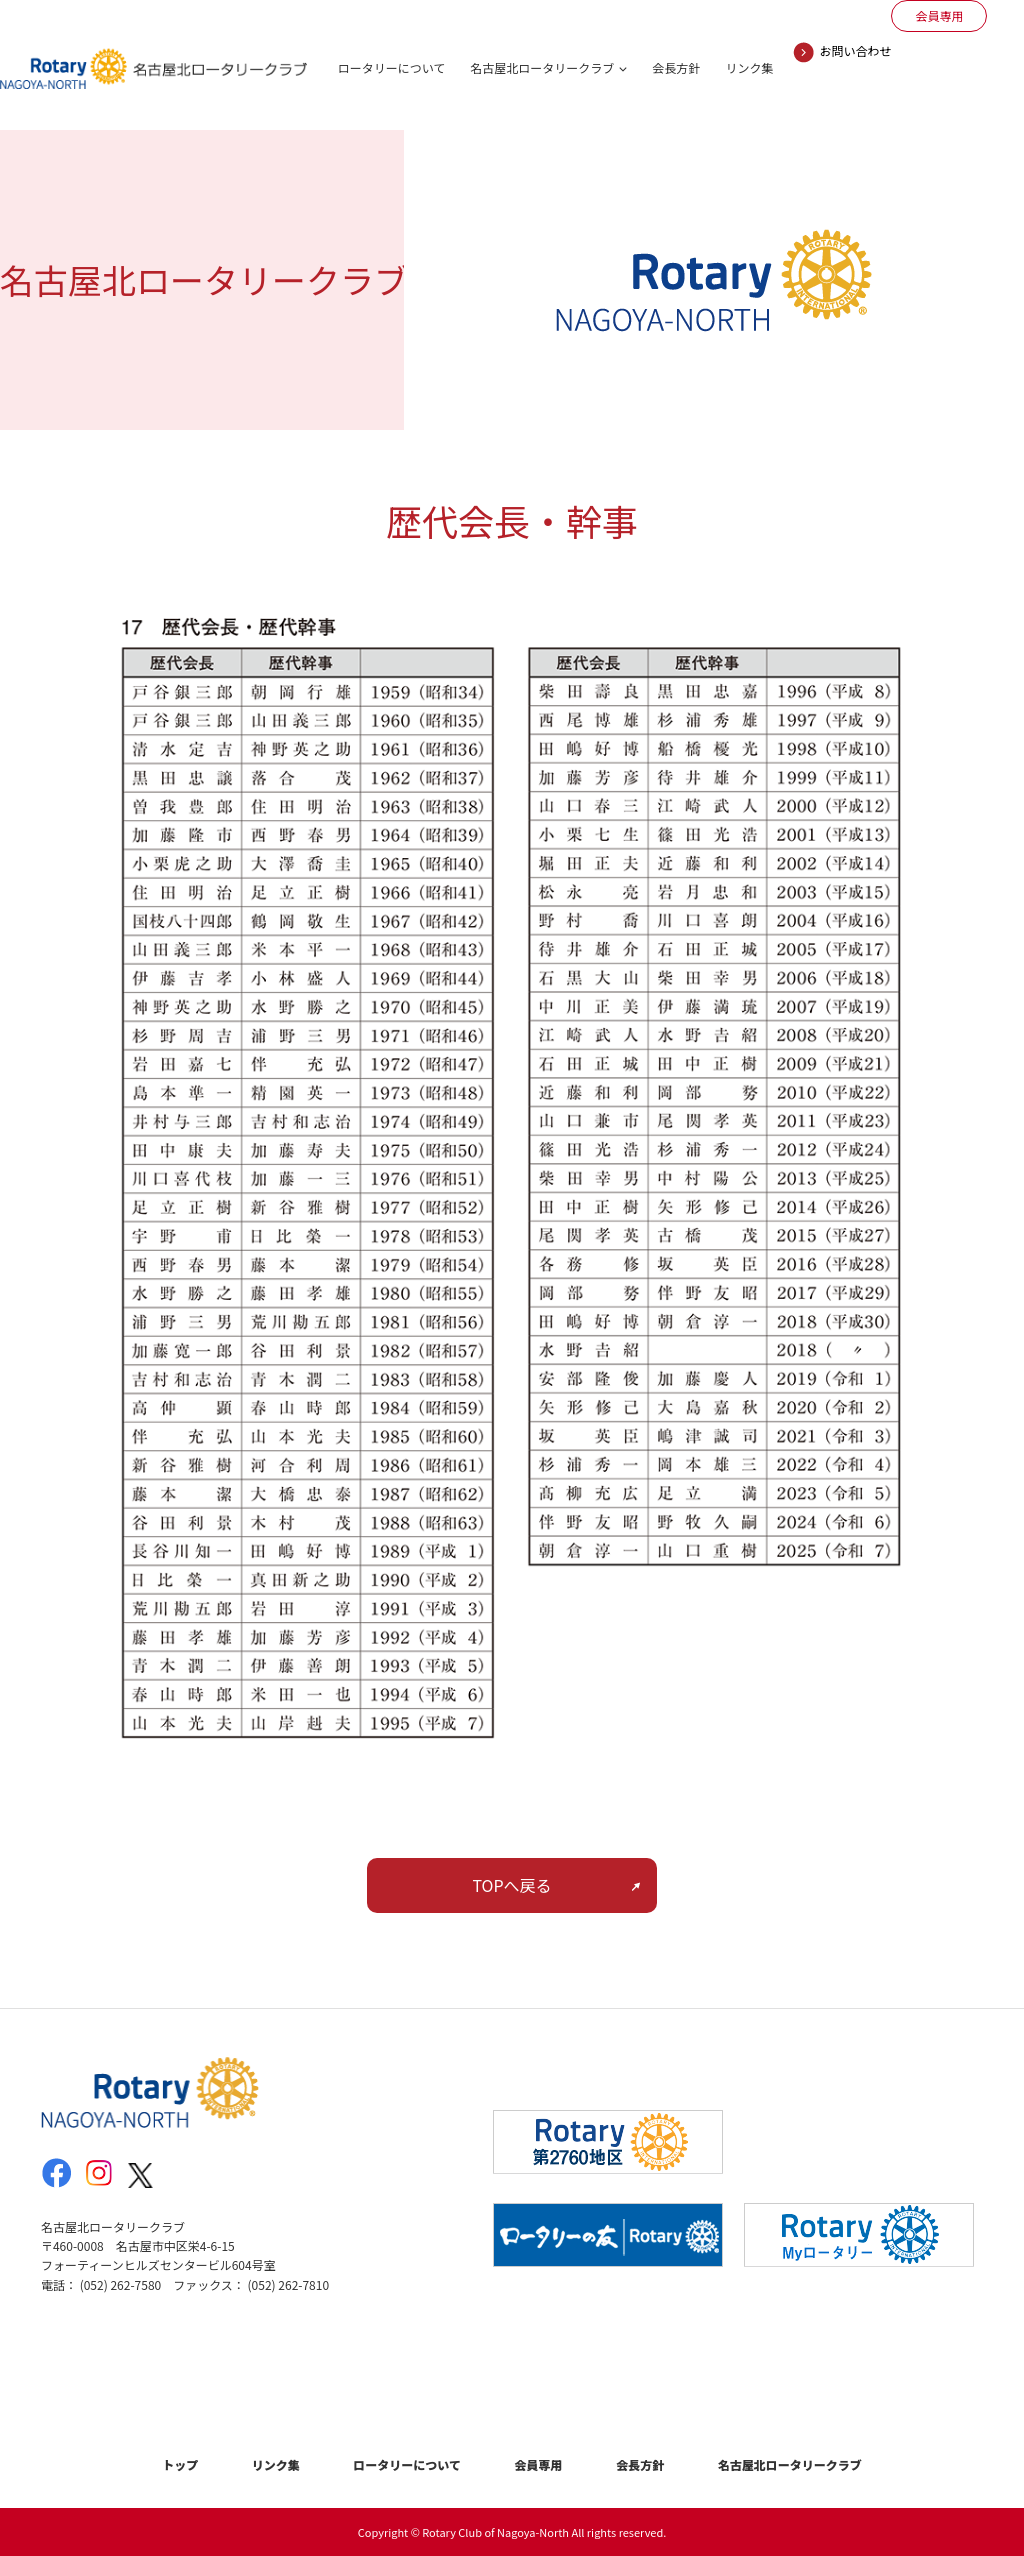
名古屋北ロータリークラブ (542, 67)
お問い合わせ (855, 50)
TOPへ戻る (511, 1885)
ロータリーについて (392, 67)
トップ (180, 2464)
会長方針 (676, 67)
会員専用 (539, 2464)
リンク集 (749, 67)
